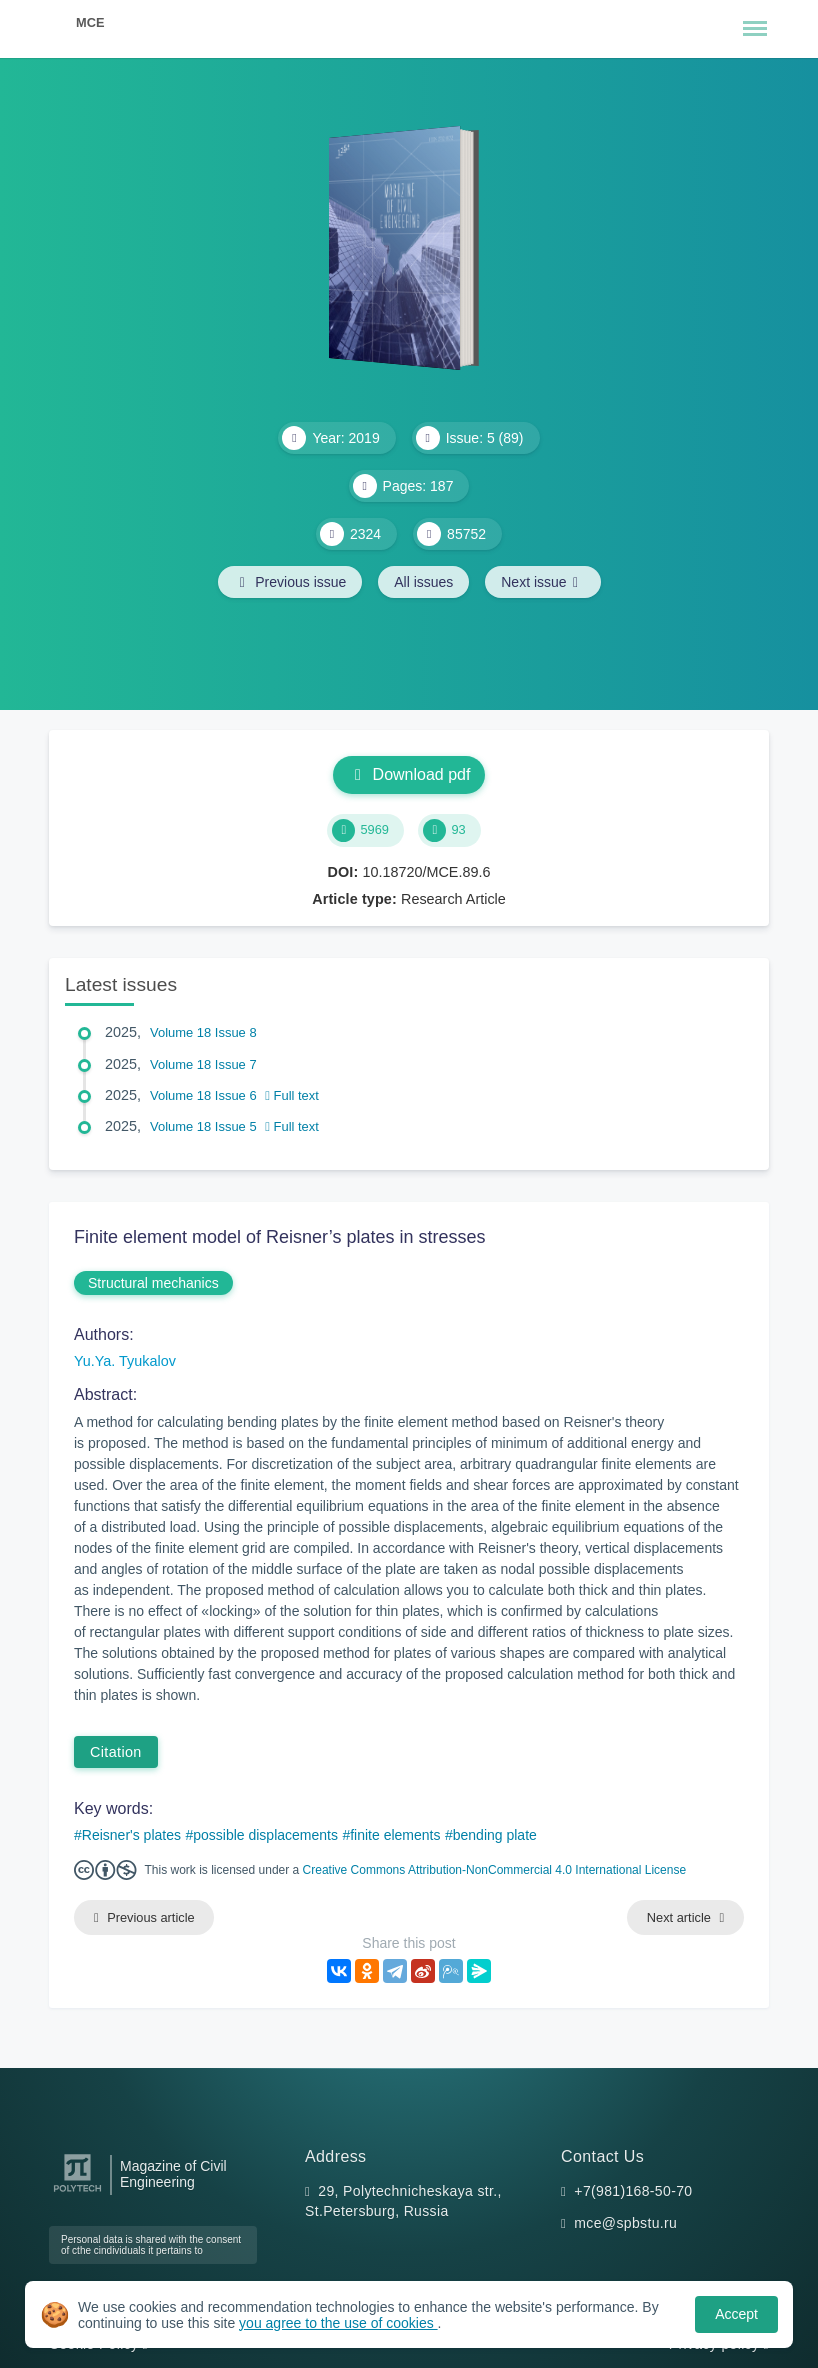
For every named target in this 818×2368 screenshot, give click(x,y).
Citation (116, 1752)
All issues (423, 582)
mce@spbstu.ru (625, 2223)
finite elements (395, 1835)
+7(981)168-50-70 (633, 2191)
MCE (90, 22)
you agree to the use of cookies (338, 2323)
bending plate (495, 1835)
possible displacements (265, 1835)
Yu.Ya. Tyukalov (125, 1361)
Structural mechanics (153, 1283)
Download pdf (409, 774)
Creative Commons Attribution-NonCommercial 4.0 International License (495, 1870)
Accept (736, 2314)
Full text (292, 1095)
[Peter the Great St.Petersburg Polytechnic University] (77, 2192)
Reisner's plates (131, 1835)
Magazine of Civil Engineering (173, 2174)
